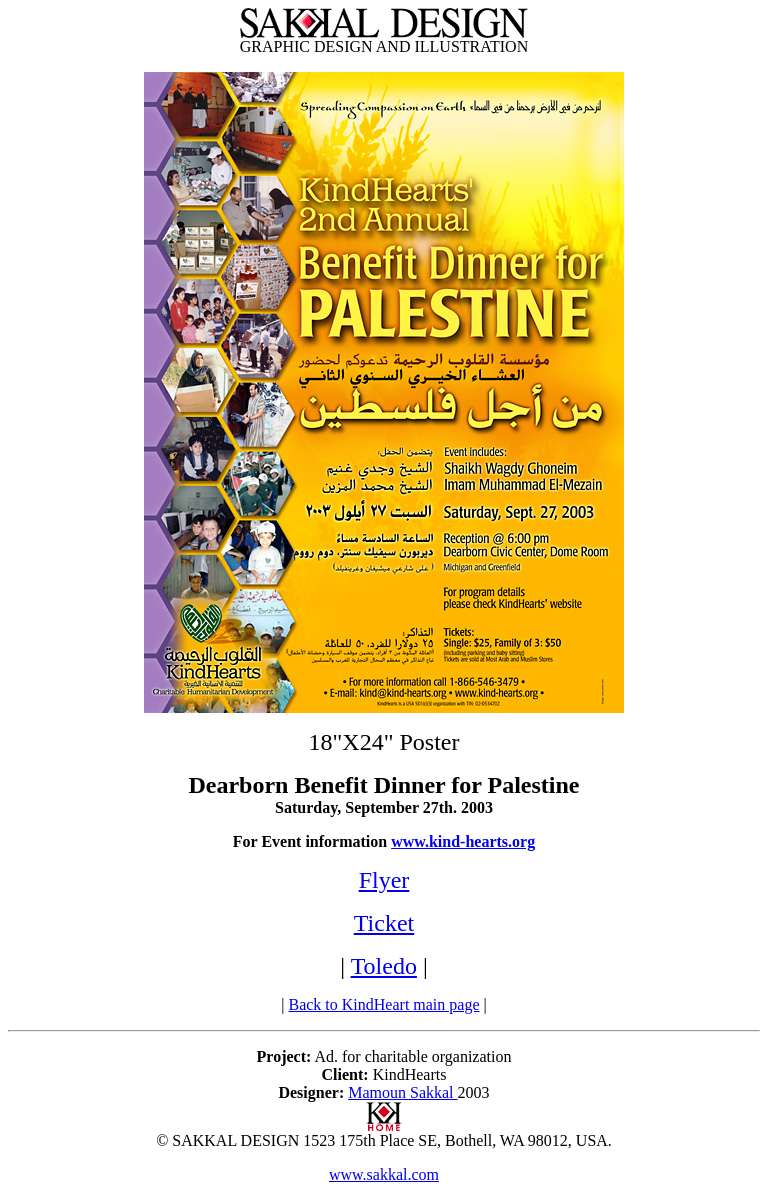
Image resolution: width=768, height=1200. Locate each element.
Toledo (384, 966)
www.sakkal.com (384, 1174)
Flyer (384, 880)
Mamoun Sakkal (402, 1092)
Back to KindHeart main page (383, 1004)
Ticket (384, 923)
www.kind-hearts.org (463, 841)
